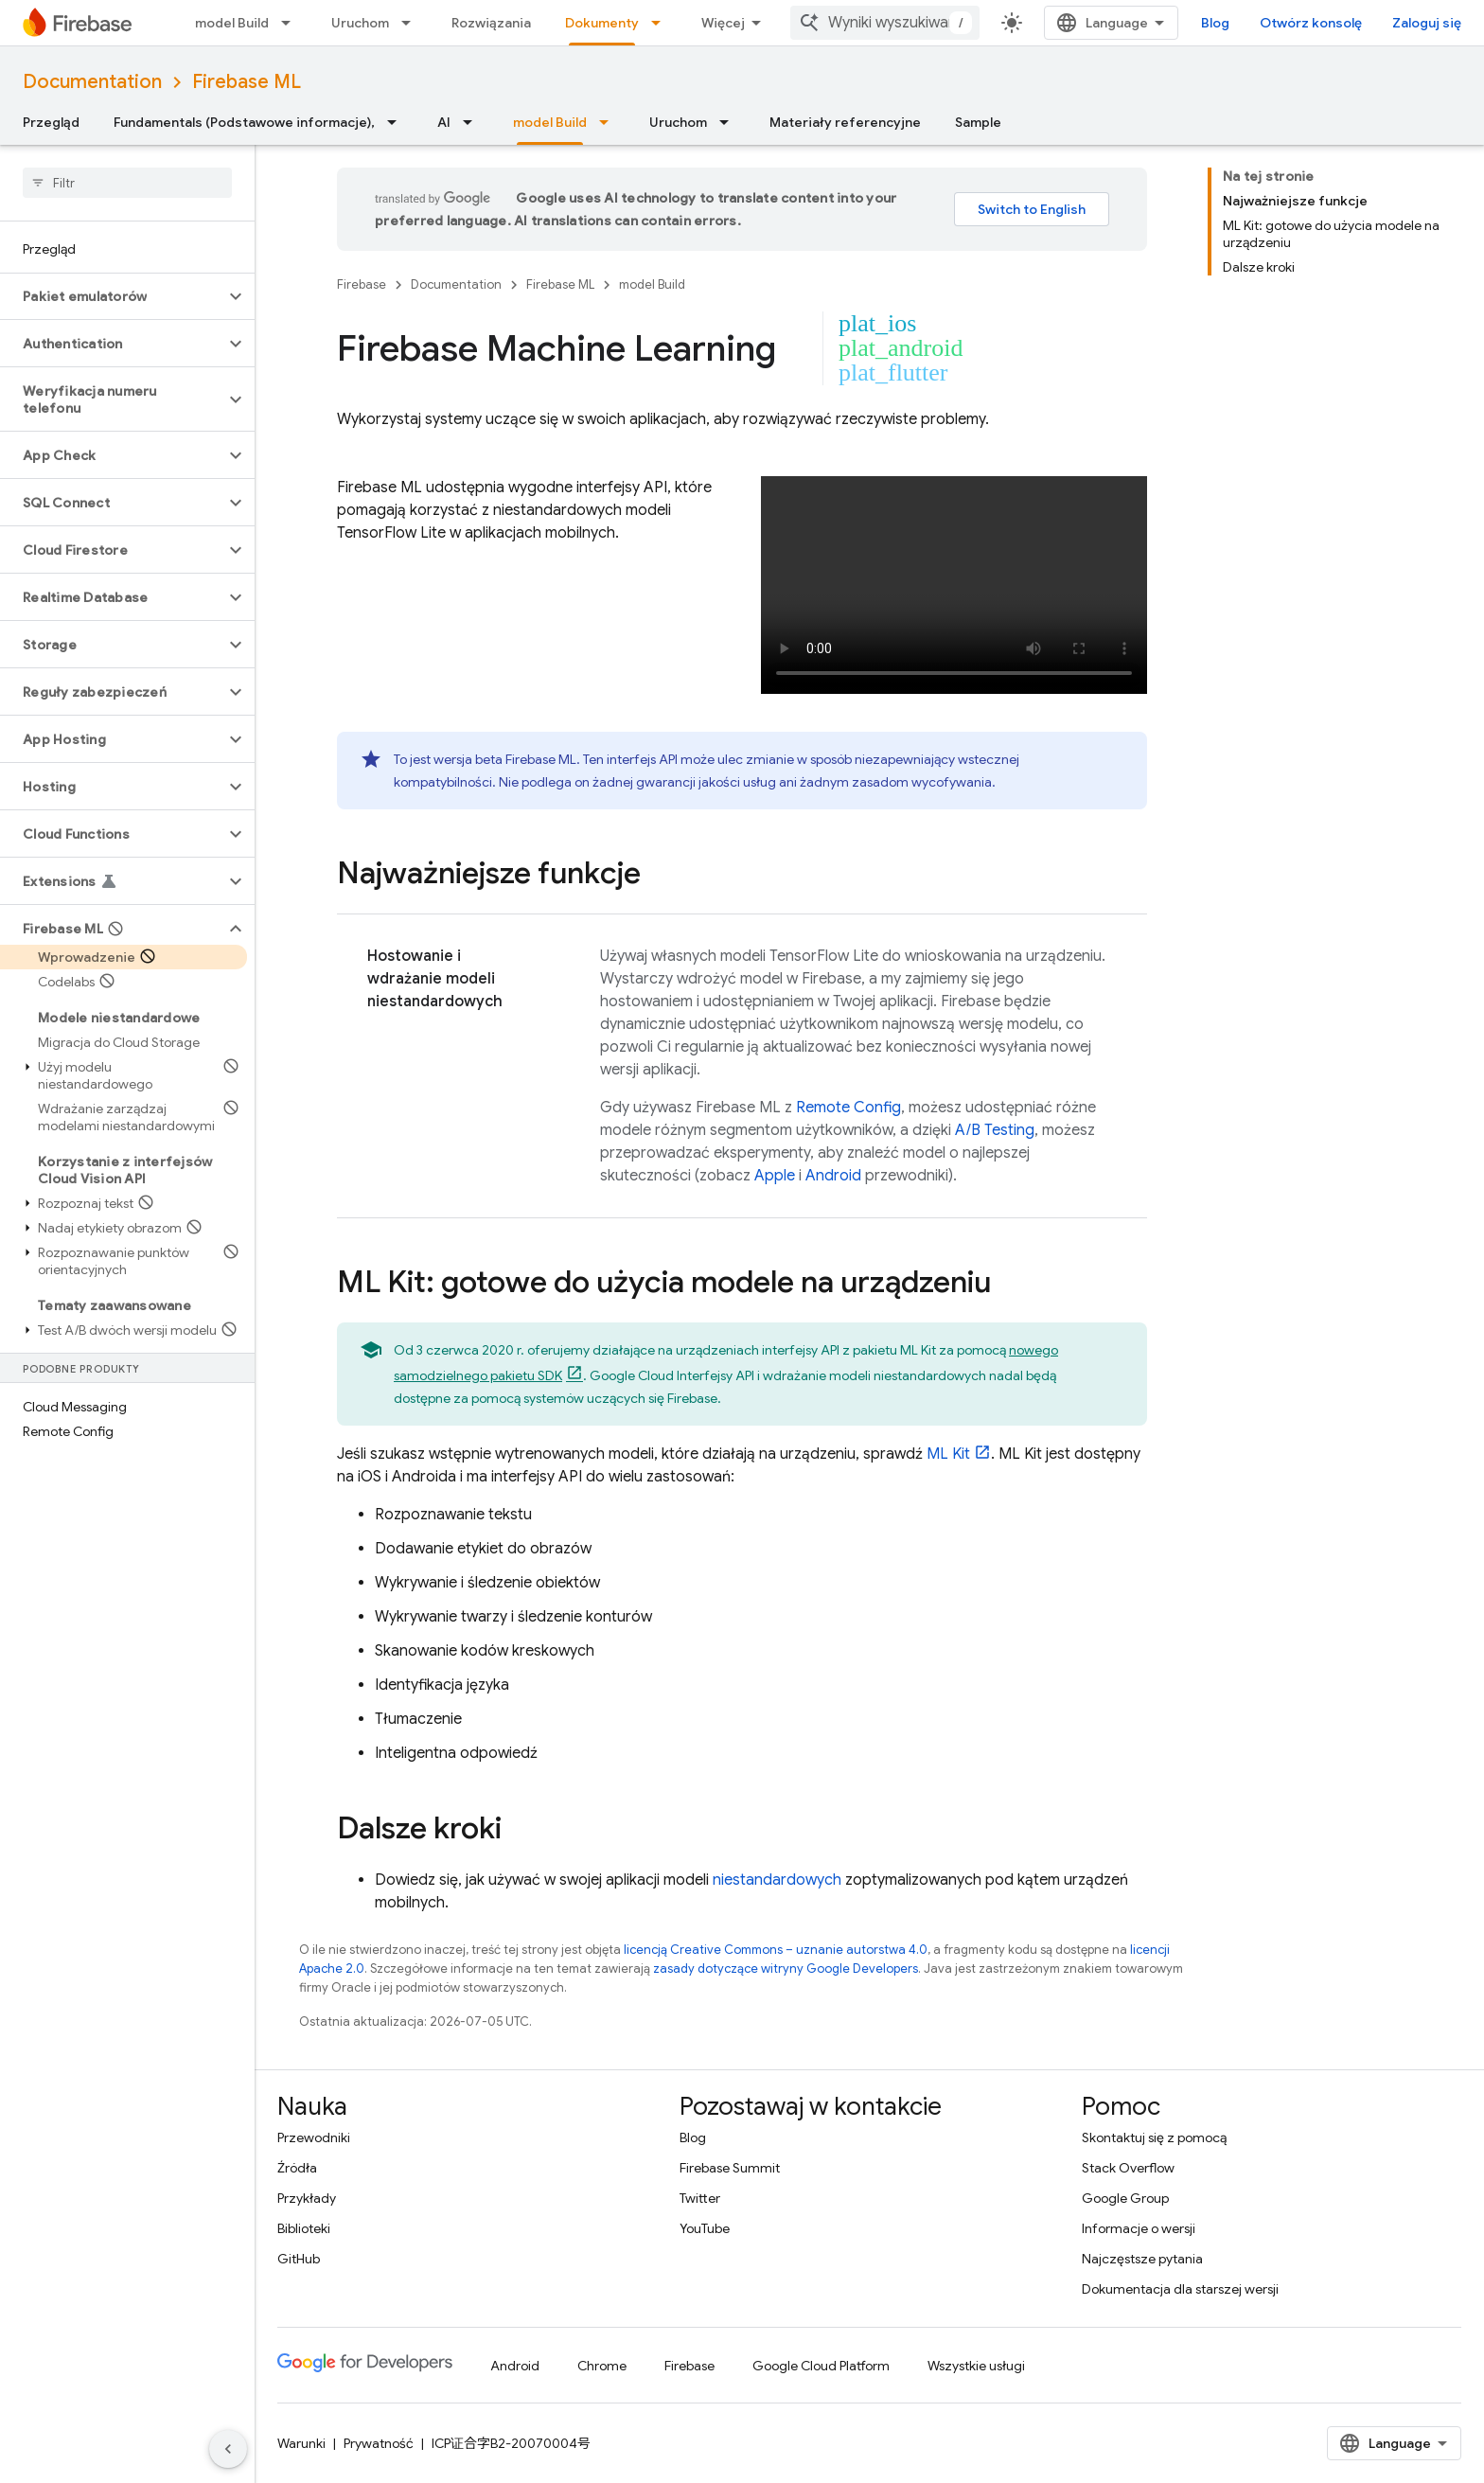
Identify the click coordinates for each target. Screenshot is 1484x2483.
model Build (232, 22)
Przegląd (51, 122)
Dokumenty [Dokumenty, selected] (602, 22)
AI (443, 122)
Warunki (301, 2443)
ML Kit (948, 1454)
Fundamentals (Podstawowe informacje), (244, 122)
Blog (1215, 22)
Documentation (92, 82)
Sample (978, 122)
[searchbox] (127, 183)
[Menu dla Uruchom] (411, 22)
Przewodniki (313, 2137)
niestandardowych (777, 1880)
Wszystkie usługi (976, 2365)
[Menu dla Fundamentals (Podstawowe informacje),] (397, 122)
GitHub (298, 2258)
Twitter (700, 2198)
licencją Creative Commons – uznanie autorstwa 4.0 (776, 1950)
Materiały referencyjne (845, 122)
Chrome (602, 2365)
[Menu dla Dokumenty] (661, 22)
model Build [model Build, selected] (550, 122)
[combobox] (885, 23)
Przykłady (306, 2198)
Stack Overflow (1128, 2167)
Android (833, 1175)
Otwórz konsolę (1311, 22)
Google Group (1125, 2198)
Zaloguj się (1426, 22)
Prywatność (379, 2443)
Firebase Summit (730, 2167)
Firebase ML (246, 82)
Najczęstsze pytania (1142, 2258)
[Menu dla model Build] (291, 22)
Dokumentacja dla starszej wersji (1180, 2288)
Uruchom (360, 22)
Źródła (297, 2167)
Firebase (361, 284)
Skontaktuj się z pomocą (1154, 2137)
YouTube (705, 2228)
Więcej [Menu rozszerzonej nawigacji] (723, 22)
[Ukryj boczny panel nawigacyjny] (228, 2449)
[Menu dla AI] (473, 122)
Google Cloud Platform (821, 2365)
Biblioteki (303, 2228)
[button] (112, 296)
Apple (774, 1175)
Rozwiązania (491, 22)
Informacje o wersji (1138, 2228)
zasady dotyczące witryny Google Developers (785, 1968)
